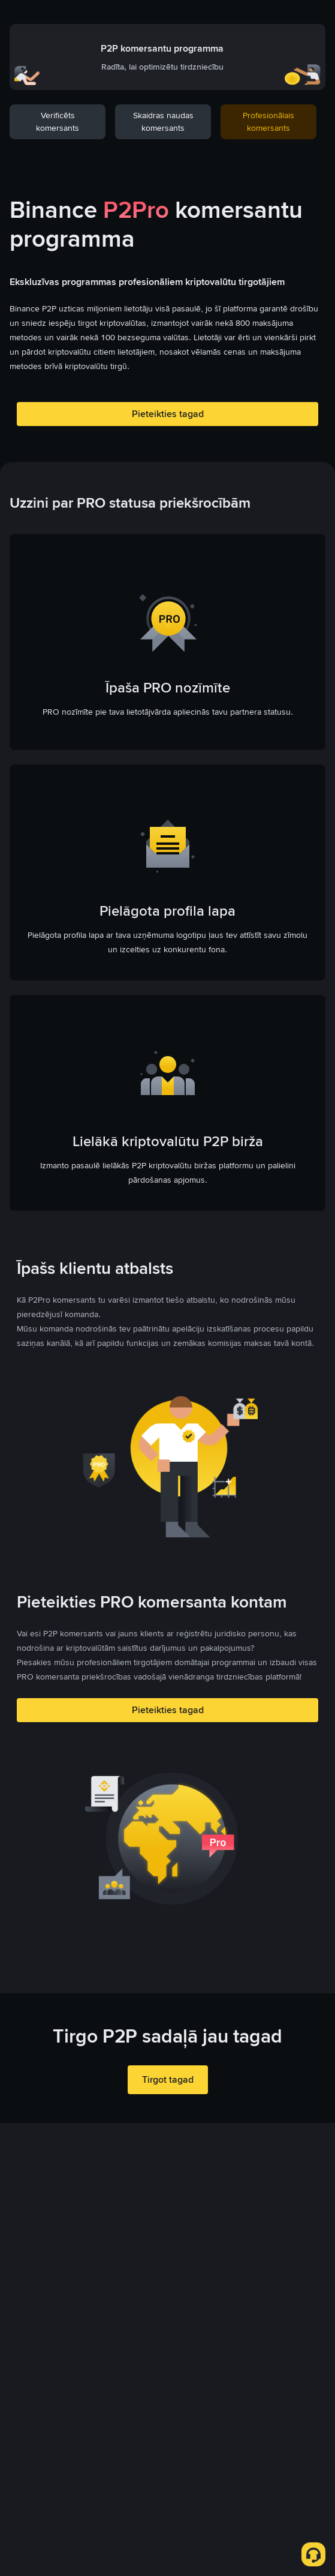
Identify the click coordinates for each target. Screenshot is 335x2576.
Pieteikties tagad (168, 413)
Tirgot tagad (168, 2079)
